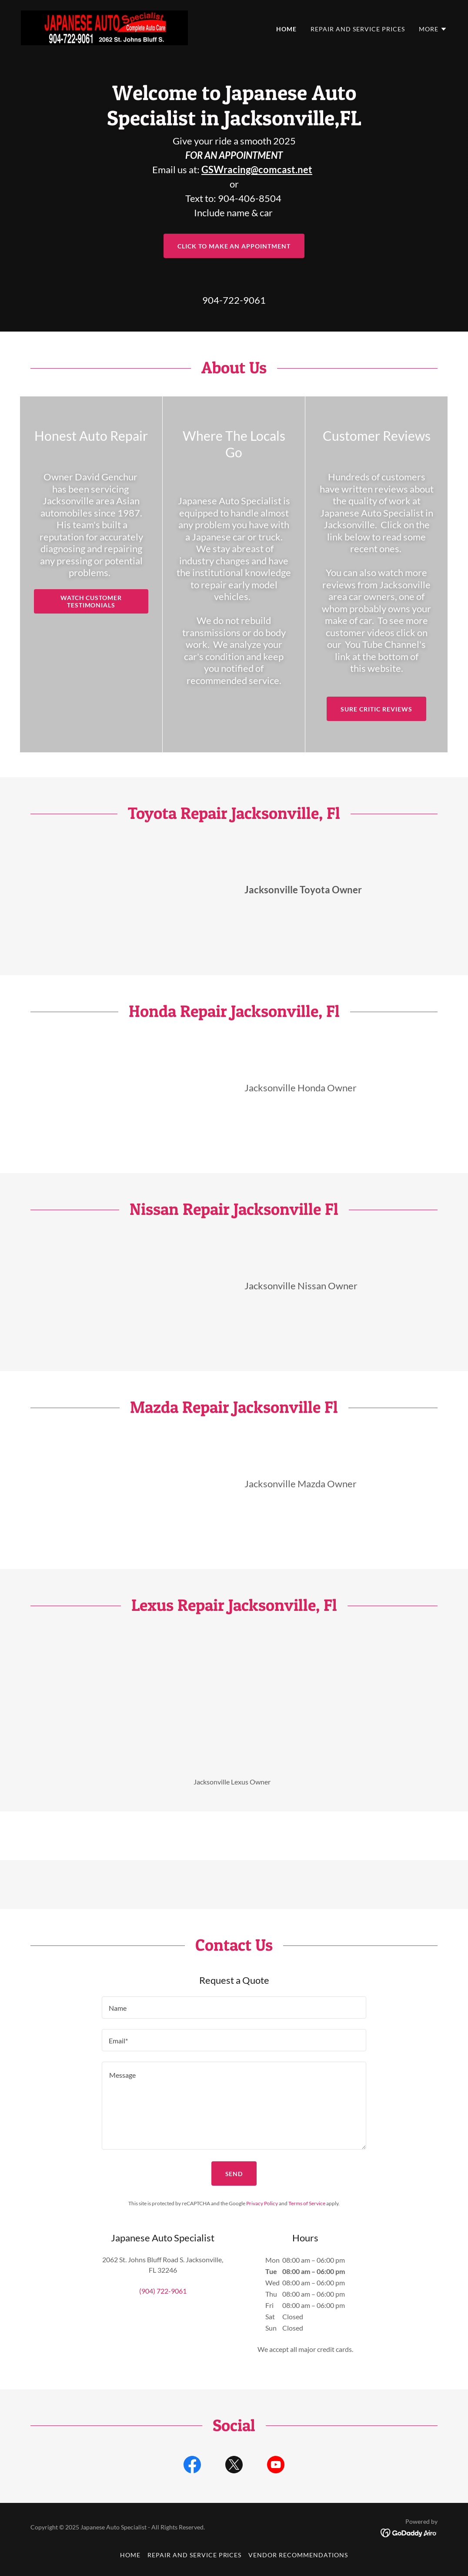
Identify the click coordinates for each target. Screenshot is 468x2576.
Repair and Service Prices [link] (358, 29)
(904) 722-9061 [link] (163, 2291)
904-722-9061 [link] (234, 300)
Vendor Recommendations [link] (298, 2555)
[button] (433, 29)
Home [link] (286, 29)
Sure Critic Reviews (376, 709)
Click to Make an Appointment (234, 246)
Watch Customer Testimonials (91, 601)
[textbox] (234, 2007)
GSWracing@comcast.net (256, 169)
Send (234, 2173)
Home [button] (130, 2555)
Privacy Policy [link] (262, 2203)
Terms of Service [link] (306, 2203)
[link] (104, 27)
